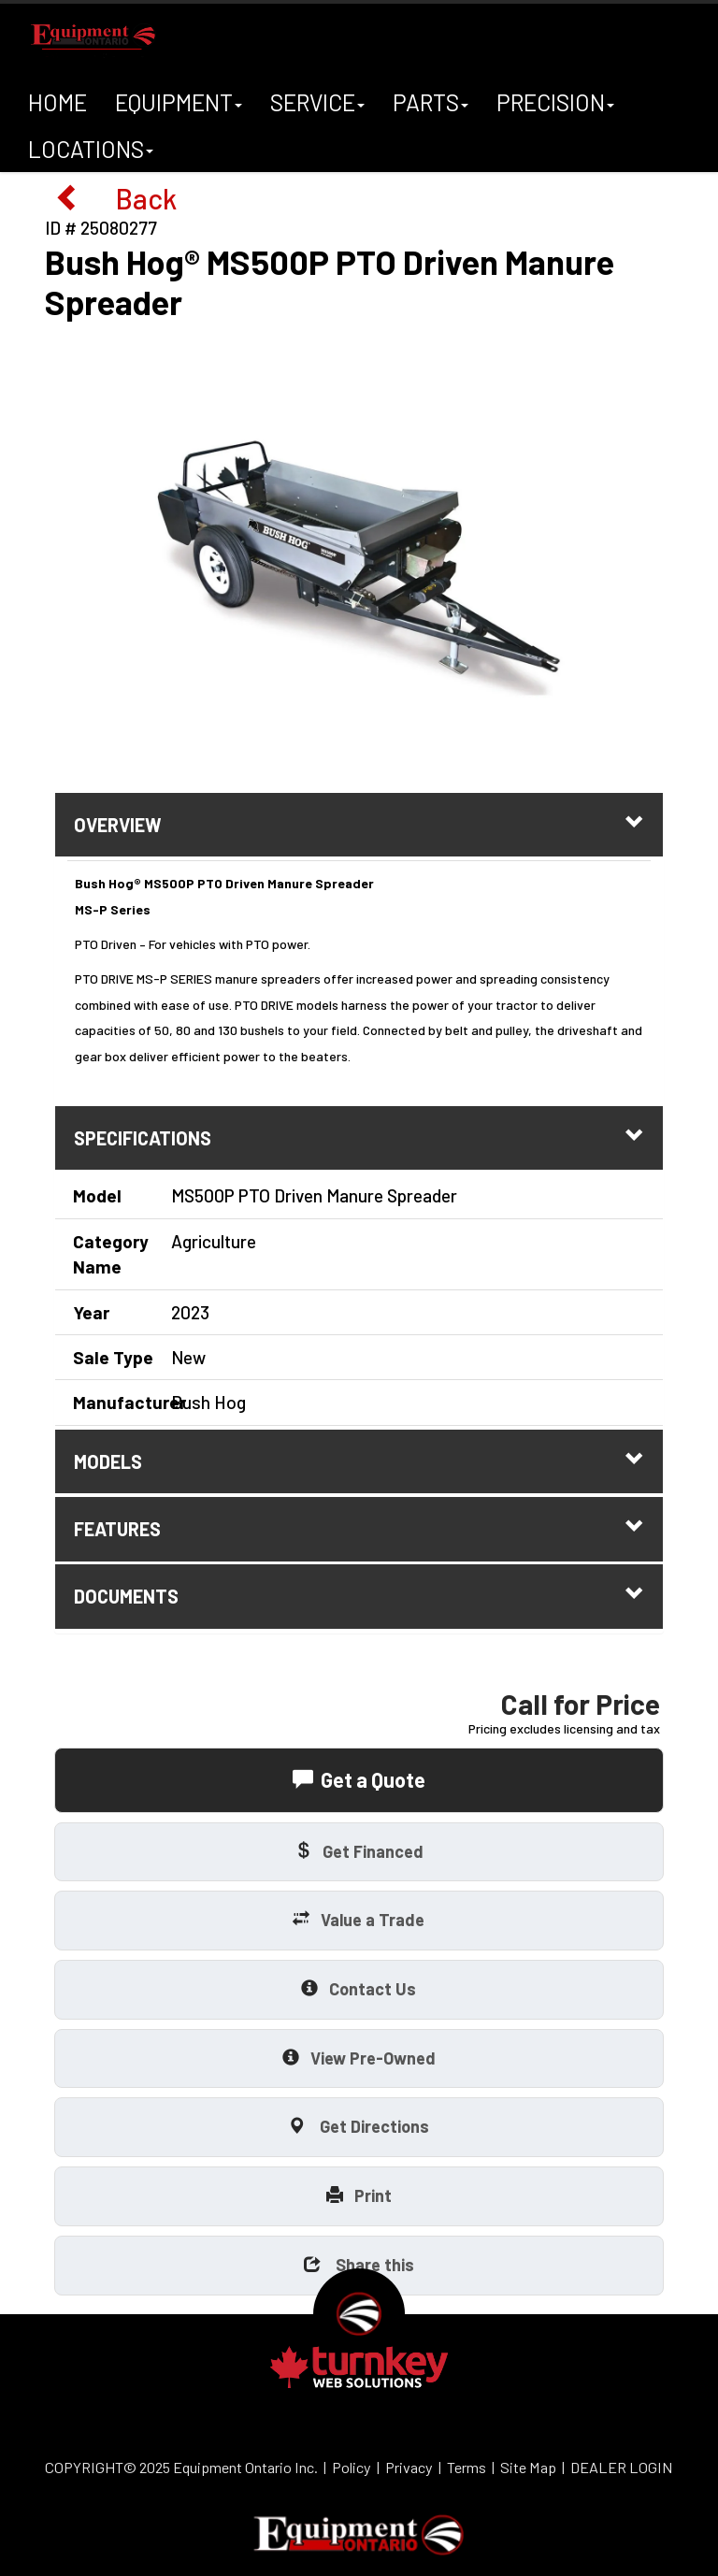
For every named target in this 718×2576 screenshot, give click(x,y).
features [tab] (359, 1528)
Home (57, 102)
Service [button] (318, 106)
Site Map (528, 2467)
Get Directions (358, 2126)
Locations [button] (91, 153)
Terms (466, 2467)
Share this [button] (359, 2264)
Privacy (409, 2467)
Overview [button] (359, 824)
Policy (351, 2467)
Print (359, 2195)
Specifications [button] (359, 1137)
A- (177, 142)
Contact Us (358, 1988)
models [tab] (359, 1461)
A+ (204, 140)
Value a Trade (358, 1919)
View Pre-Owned (359, 2057)
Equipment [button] (179, 106)
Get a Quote (359, 1779)
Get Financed (359, 1851)
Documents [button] (359, 1595)
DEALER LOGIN (621, 2467)
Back (115, 197)
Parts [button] (431, 106)
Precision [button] (555, 106)
